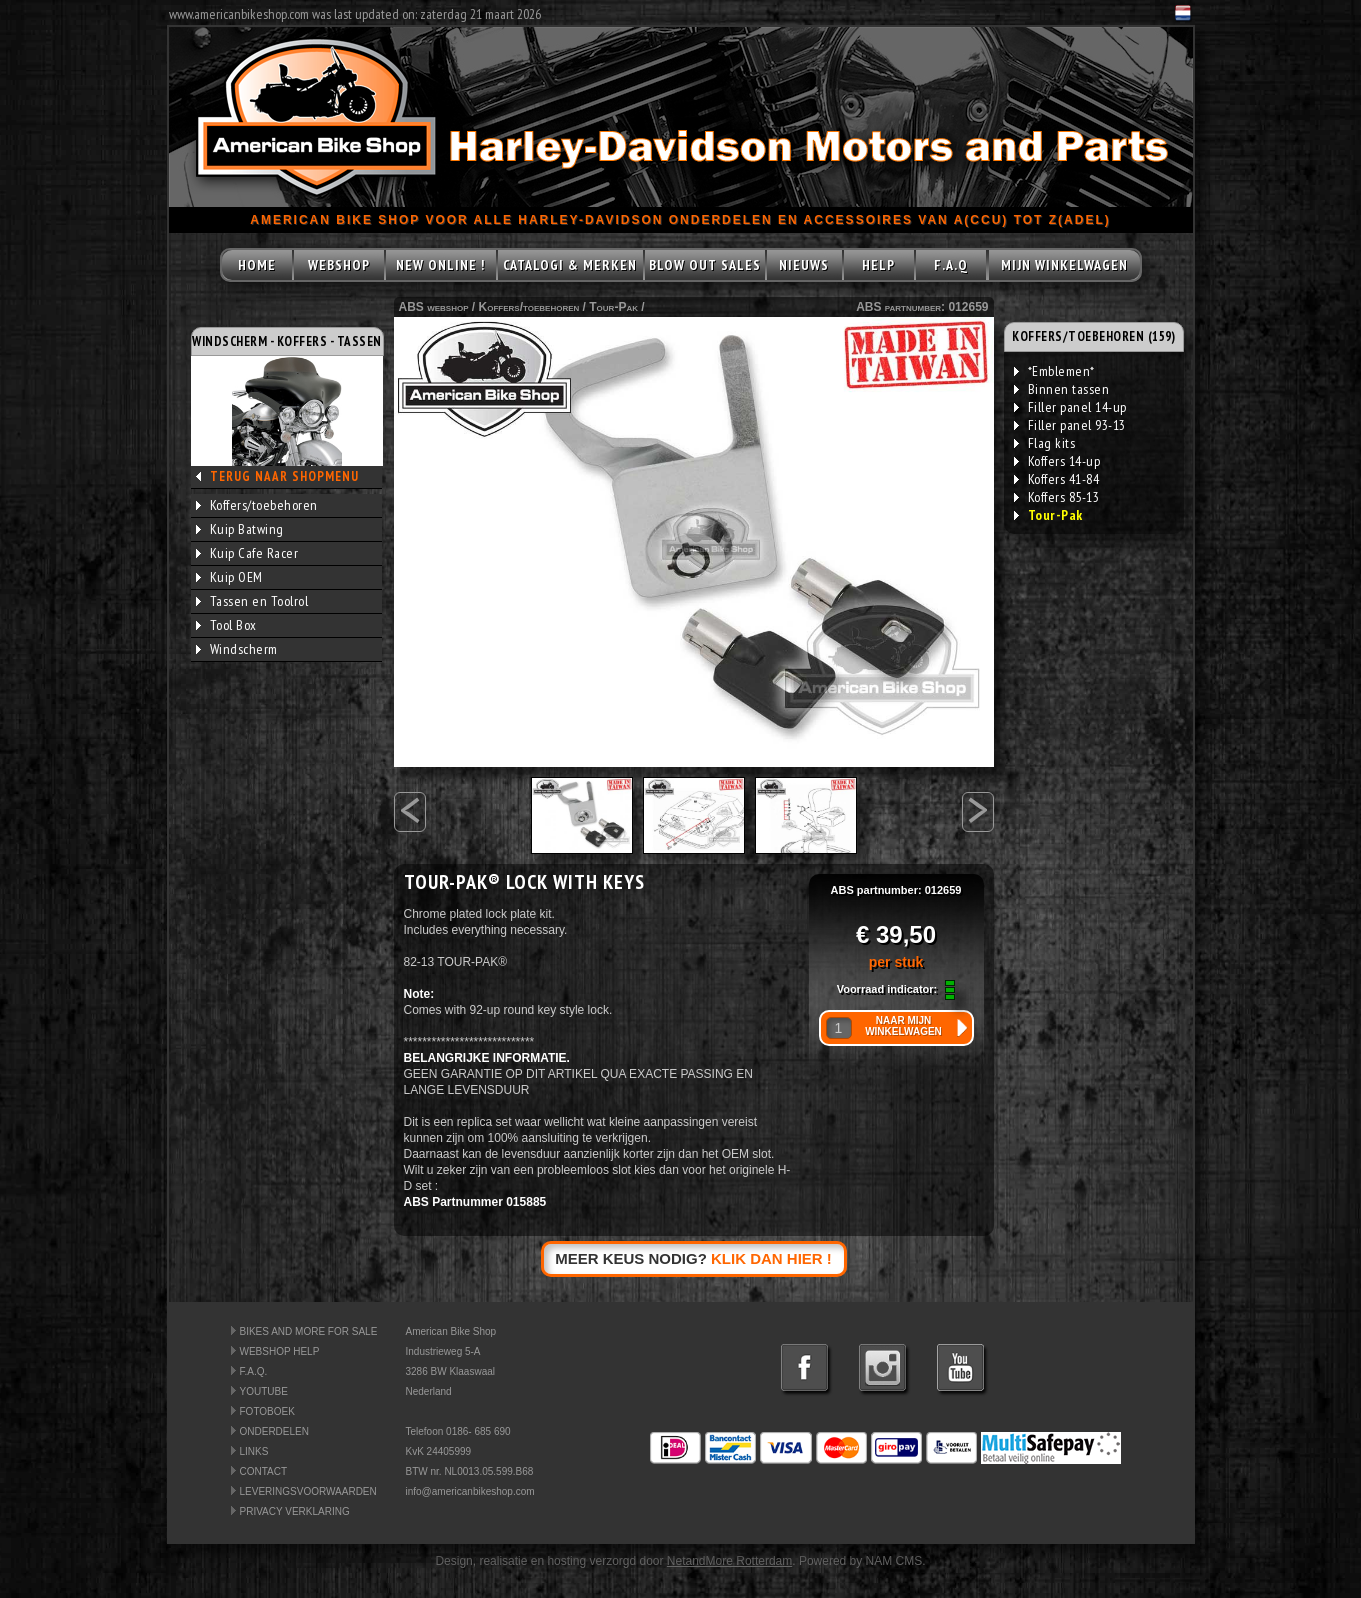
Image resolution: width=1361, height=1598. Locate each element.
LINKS (254, 1451)
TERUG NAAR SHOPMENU (284, 476)
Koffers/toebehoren (257, 505)
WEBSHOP (339, 265)
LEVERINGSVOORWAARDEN (308, 1491)
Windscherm (237, 649)
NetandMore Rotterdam (729, 1561)
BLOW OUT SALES (705, 265)
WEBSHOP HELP (280, 1351)
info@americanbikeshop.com (470, 1491)
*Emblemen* (1054, 371)
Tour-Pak (613, 307)
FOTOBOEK (267, 1411)
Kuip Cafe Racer (247, 553)
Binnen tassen (1062, 389)
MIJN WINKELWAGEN (1064, 265)
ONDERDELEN (274, 1431)
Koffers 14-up (1057, 461)
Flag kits (1045, 443)
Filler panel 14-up (1070, 407)
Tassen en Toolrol (252, 601)
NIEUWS (804, 265)
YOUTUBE (264, 1391)
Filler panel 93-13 (1070, 425)
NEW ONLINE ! (440, 265)
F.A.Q (951, 265)
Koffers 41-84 (1057, 479)
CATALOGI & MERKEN (570, 265)
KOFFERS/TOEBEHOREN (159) (1093, 336)
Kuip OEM (229, 577)
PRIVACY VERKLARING (295, 1511)
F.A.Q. (254, 1371)
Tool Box (226, 625)
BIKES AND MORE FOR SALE (309, 1331)
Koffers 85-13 (1057, 497)
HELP (878, 265)
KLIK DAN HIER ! (771, 1258)
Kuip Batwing (240, 529)
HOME (257, 265)
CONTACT (264, 1471)
